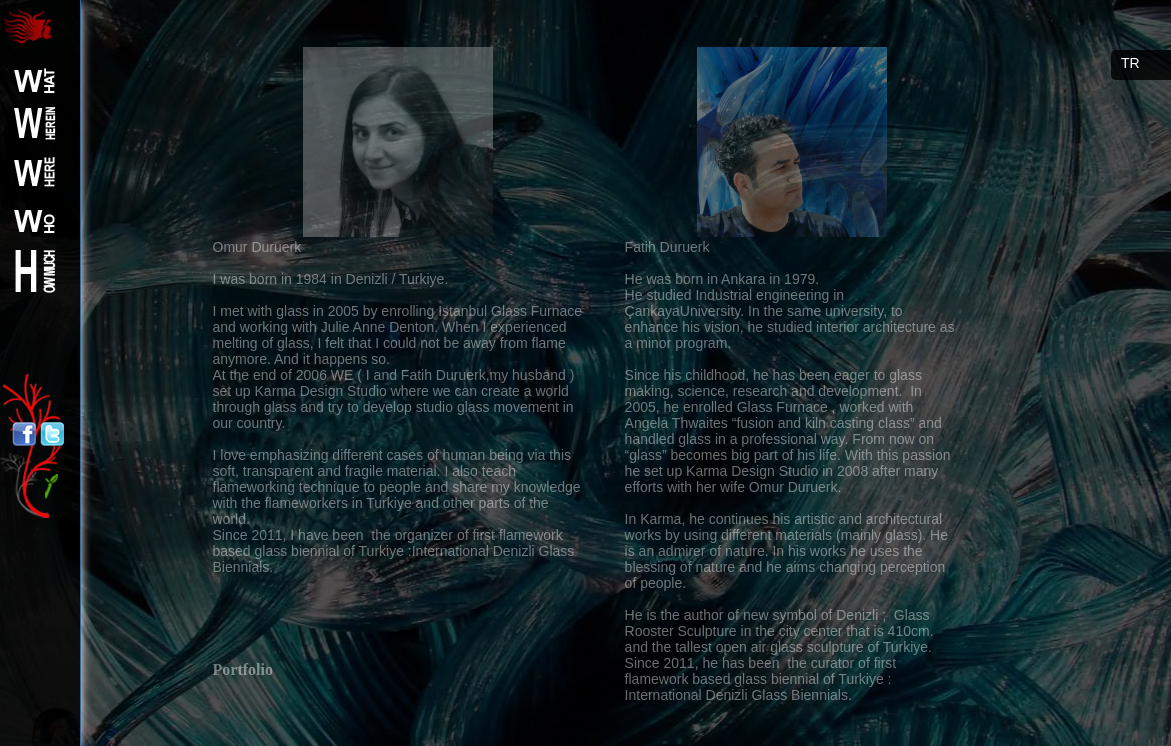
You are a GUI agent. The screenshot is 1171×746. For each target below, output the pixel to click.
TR (1130, 63)
